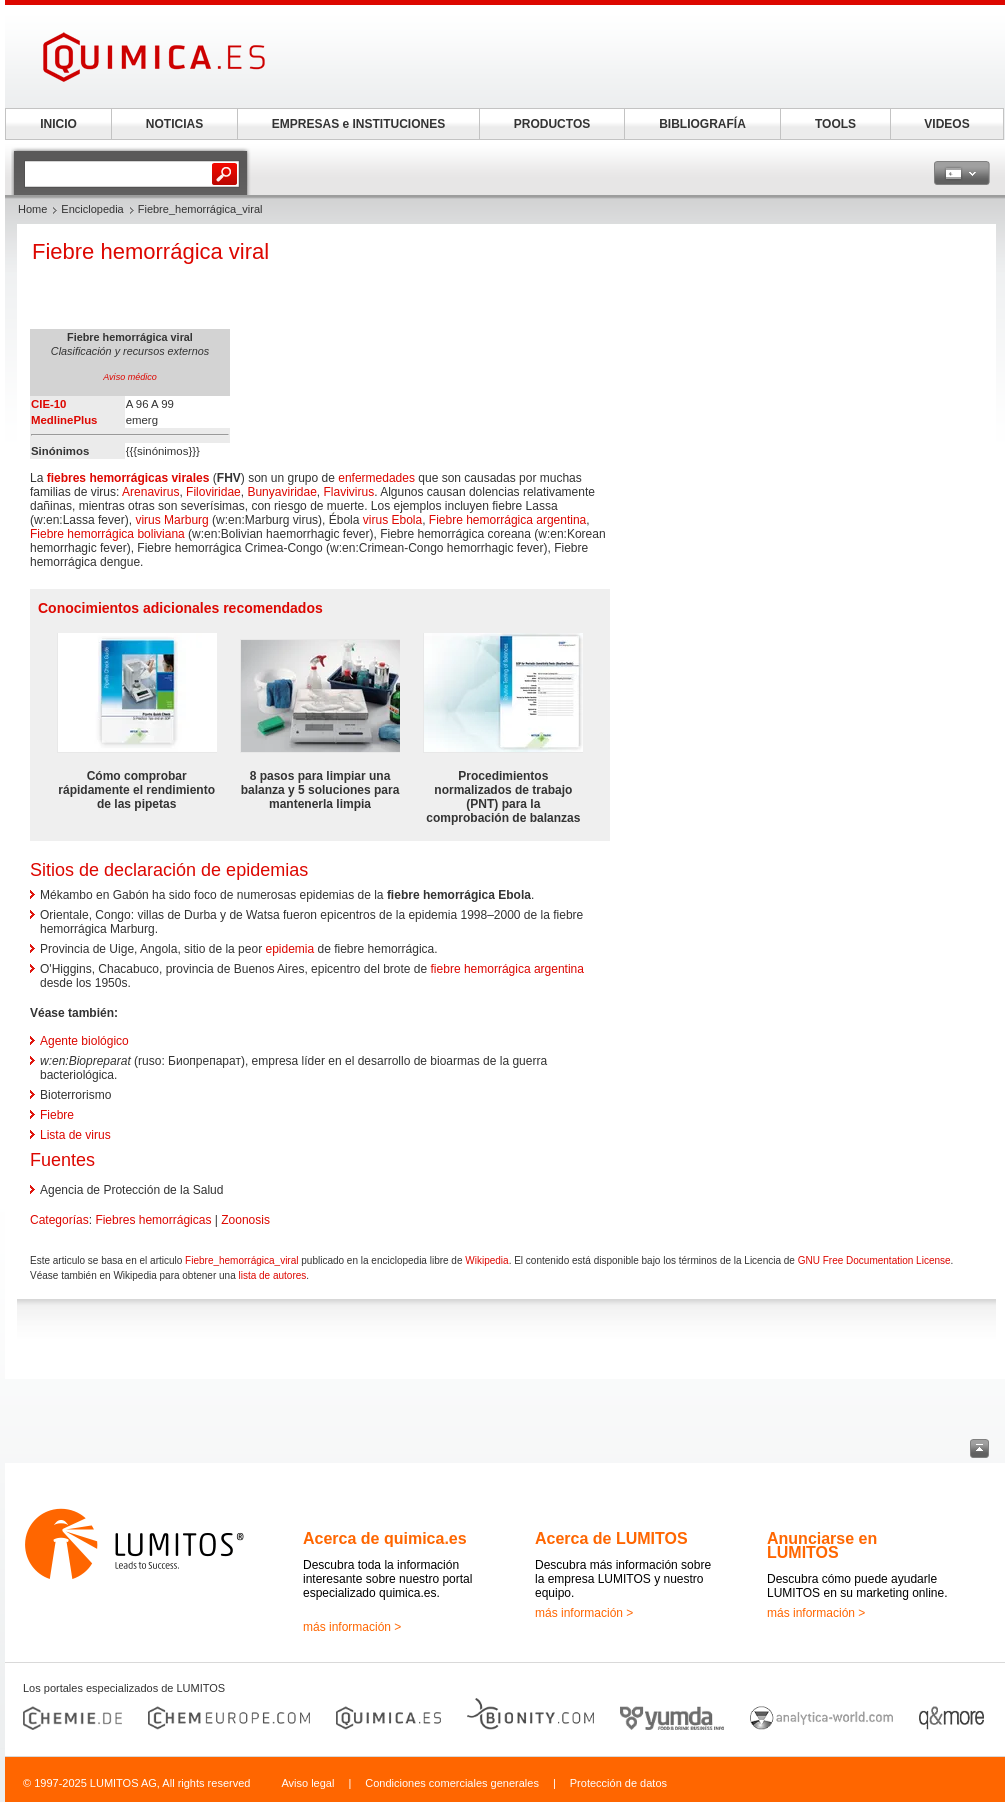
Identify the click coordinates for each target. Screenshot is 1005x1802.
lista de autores (272, 1275)
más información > (352, 1627)
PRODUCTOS (552, 124)
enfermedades (376, 478)
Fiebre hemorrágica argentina (507, 520)
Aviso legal (307, 1783)
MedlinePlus (64, 420)
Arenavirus (150, 492)
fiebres (66, 478)
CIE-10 (48, 404)
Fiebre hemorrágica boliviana (107, 534)
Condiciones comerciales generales (452, 1783)
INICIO (58, 124)
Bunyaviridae (281, 492)
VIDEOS (946, 124)
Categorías (59, 1220)
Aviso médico (129, 377)
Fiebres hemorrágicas (153, 1220)
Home (32, 209)
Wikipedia (486, 1260)
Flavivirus (348, 492)
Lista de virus (75, 1135)
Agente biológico (84, 1041)
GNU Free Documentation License (874, 1260)
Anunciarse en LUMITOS (822, 1545)
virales (190, 478)
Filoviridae (213, 492)
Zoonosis (245, 1220)
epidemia (289, 949)
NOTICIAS (174, 124)
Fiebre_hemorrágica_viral (241, 1260)
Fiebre (57, 1115)
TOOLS (835, 124)
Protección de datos (618, 1783)
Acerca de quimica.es (385, 1538)
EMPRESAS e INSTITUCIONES (358, 124)
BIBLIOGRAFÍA (702, 124)
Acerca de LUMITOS (611, 1538)
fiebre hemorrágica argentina (507, 969)
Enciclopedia (92, 209)
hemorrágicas (128, 478)
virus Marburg (171, 520)
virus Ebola (392, 520)
